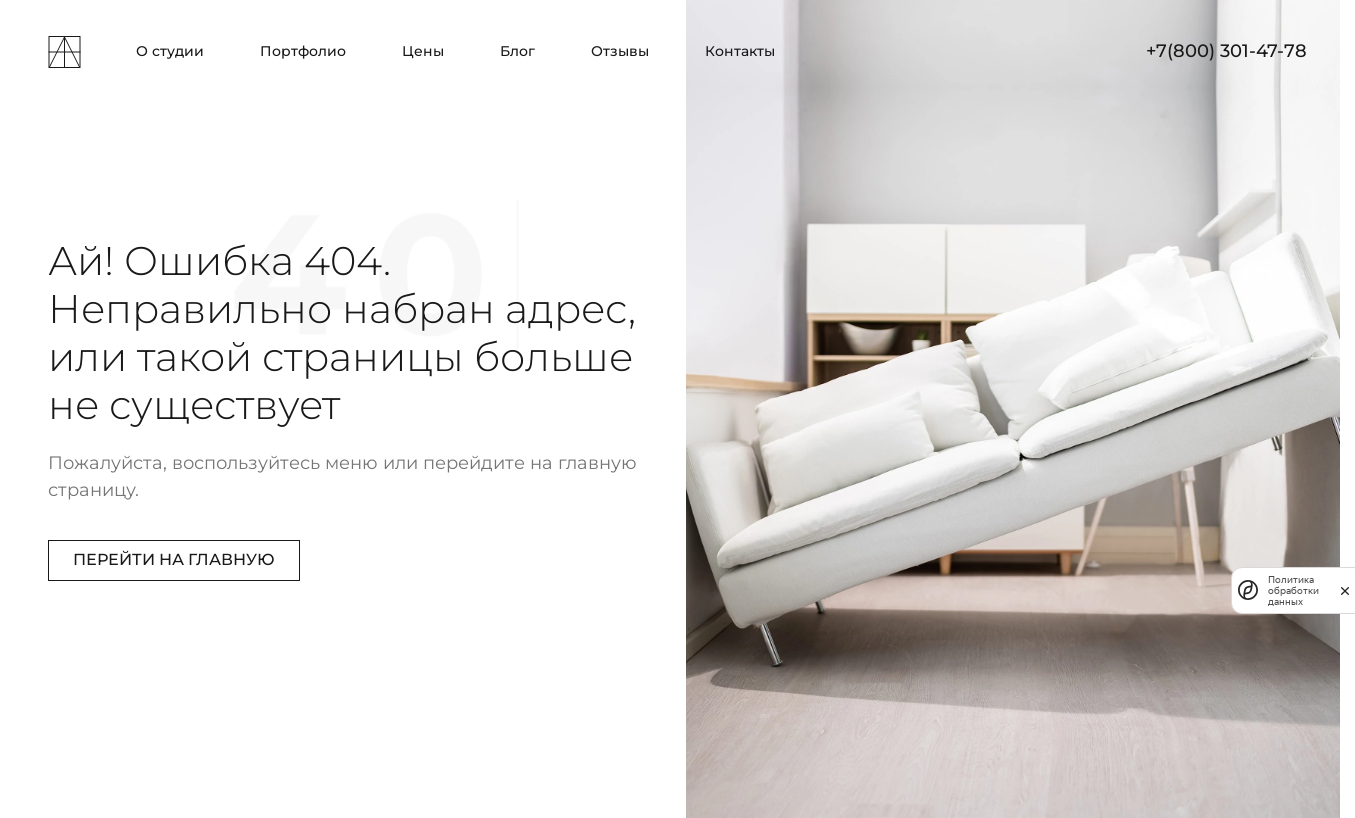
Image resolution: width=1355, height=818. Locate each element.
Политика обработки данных (1293, 590)
